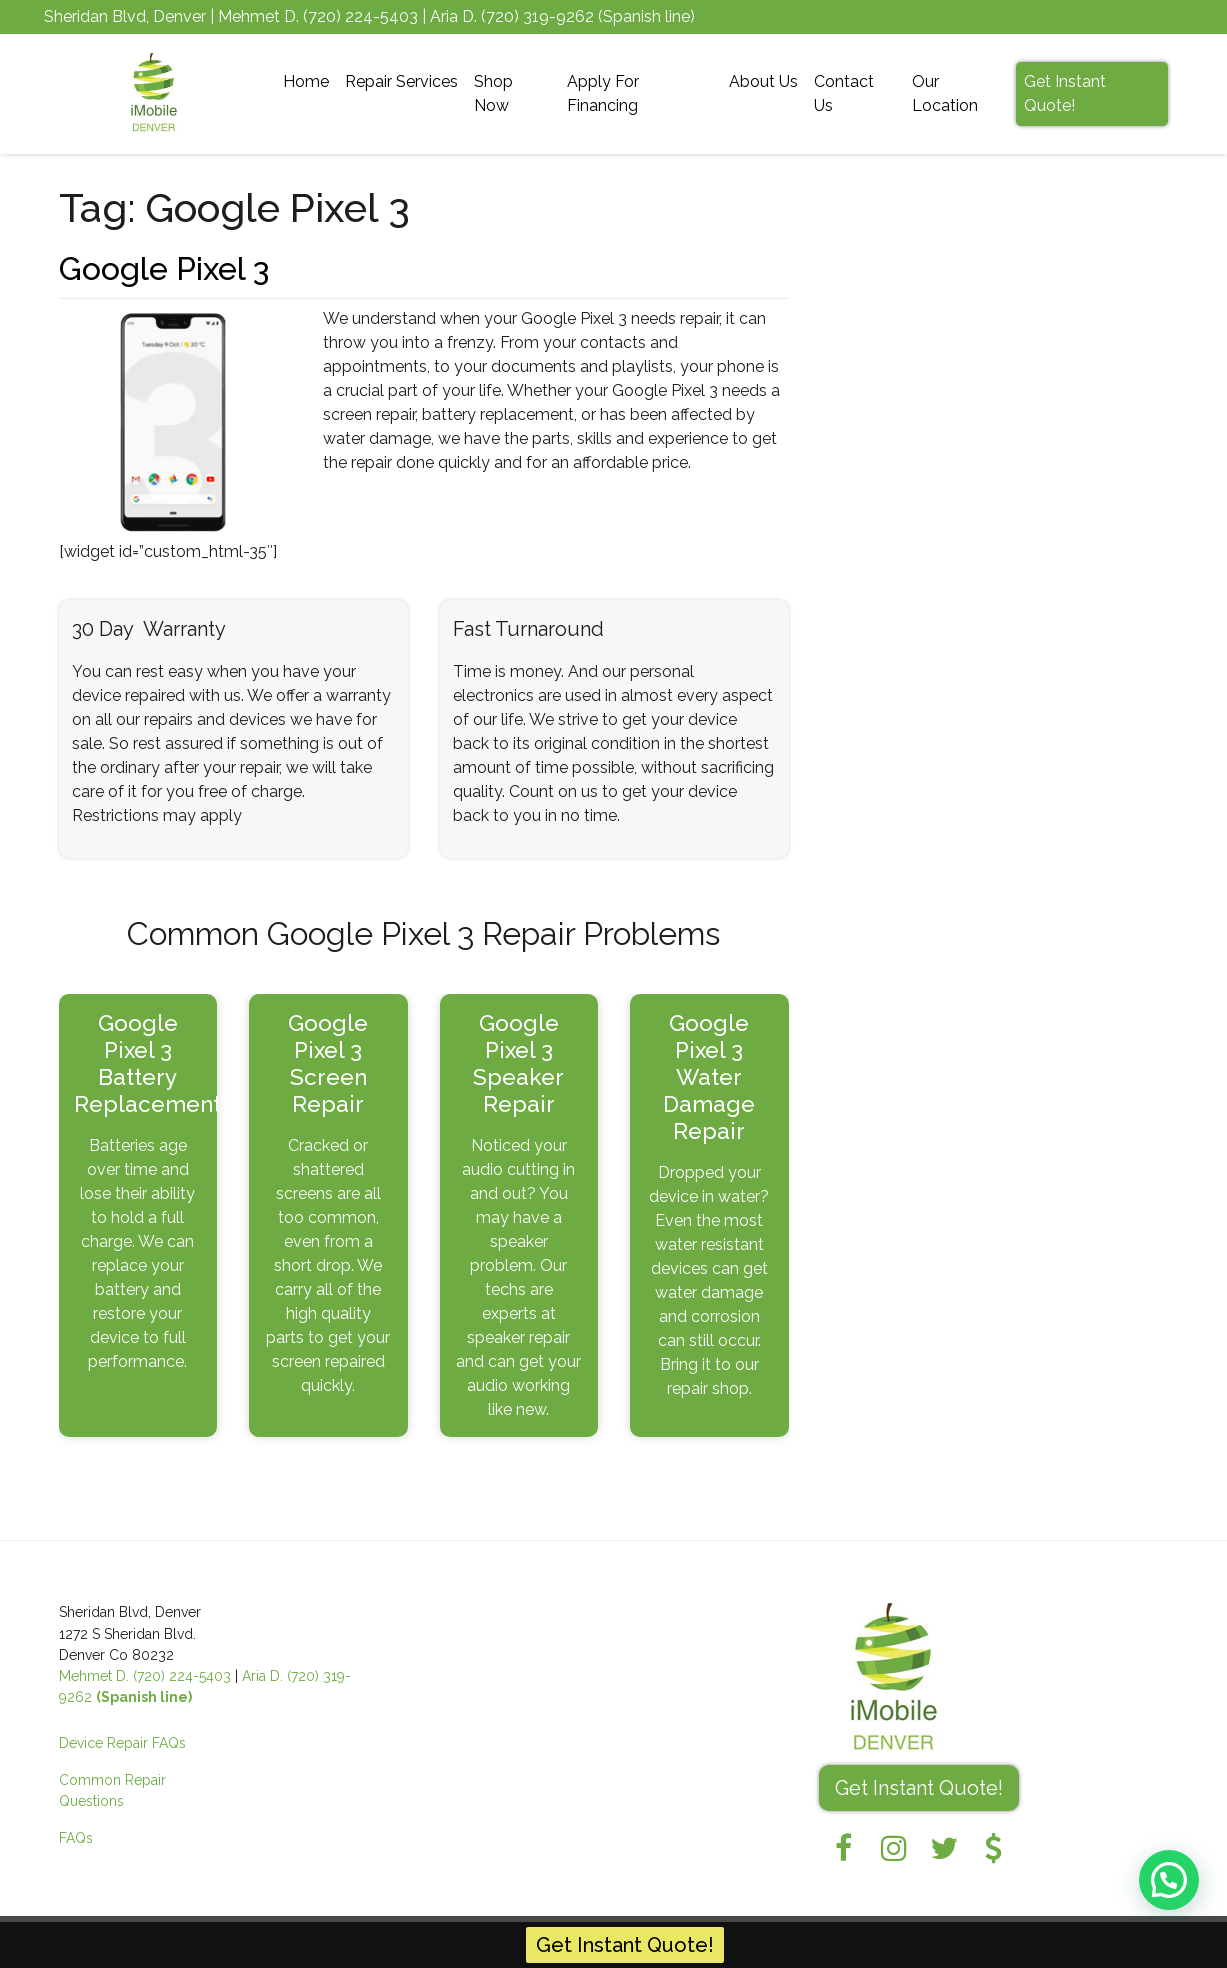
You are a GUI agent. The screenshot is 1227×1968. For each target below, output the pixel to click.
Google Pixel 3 (164, 268)
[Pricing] (994, 1848)
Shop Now (493, 93)
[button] (1169, 1879)
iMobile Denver (155, 1942)
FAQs (76, 1838)
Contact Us (844, 93)
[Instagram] (894, 1848)
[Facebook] (844, 1848)
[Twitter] (944, 1848)
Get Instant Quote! (1065, 93)
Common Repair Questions (112, 1790)
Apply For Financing (603, 93)
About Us (763, 81)
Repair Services (401, 81)
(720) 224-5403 (360, 16)
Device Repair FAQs (122, 1743)
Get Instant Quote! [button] (919, 1788)
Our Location (945, 93)
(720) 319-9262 (537, 16)
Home (306, 81)
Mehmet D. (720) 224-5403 (145, 1676)
